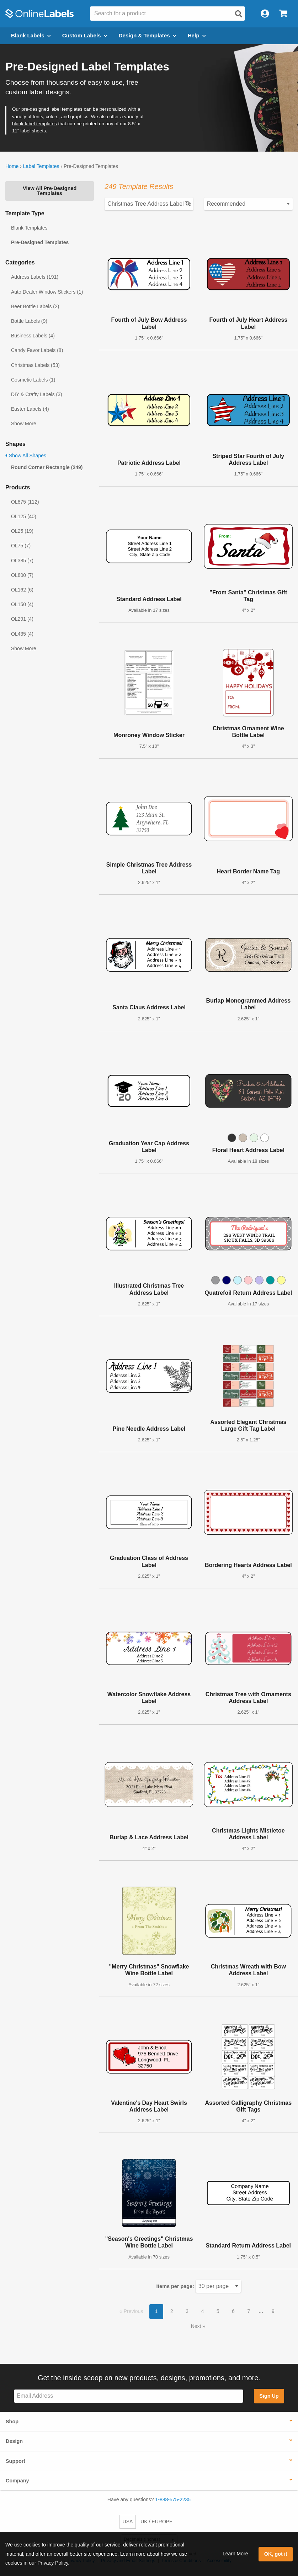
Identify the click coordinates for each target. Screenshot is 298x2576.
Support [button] (15, 2461)
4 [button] (202, 2311)
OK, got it (275, 2554)
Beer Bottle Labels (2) (35, 306)
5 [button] (218, 2311)
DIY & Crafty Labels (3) (36, 394)
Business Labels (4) (33, 335)
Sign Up (268, 2396)
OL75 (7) (21, 545)
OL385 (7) (22, 560)
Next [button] (197, 2326)
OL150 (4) (22, 604)
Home (11, 166)
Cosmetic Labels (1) (33, 380)
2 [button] (171, 2311)
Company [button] (17, 2480)
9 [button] (273, 2311)
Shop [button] (12, 2421)
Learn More (235, 2553)
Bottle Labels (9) (29, 321)
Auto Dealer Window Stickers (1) (47, 292)
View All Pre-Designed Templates (49, 190)
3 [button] (187, 2311)
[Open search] (238, 13)
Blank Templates (29, 228)
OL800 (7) (22, 575)
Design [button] (14, 2441)
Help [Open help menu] (197, 35)
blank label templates (34, 123)
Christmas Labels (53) (35, 365)
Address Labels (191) (34, 277)
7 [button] (248, 2311)
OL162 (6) (22, 590)
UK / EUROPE (156, 2521)
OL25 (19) (22, 531)
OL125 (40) (23, 516)
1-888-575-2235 (173, 2499)
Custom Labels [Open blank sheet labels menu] (84, 35)
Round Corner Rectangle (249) (47, 467)
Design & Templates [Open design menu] (147, 35)
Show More (23, 423)
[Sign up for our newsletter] (128, 2396)
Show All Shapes (25, 455)
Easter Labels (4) (30, 409)
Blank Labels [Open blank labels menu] (31, 35)
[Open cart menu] (283, 13)
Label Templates (41, 166)
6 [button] (233, 2311)
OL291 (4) (22, 619)
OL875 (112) (25, 502)
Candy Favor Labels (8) (37, 350)
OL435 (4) (22, 634)
